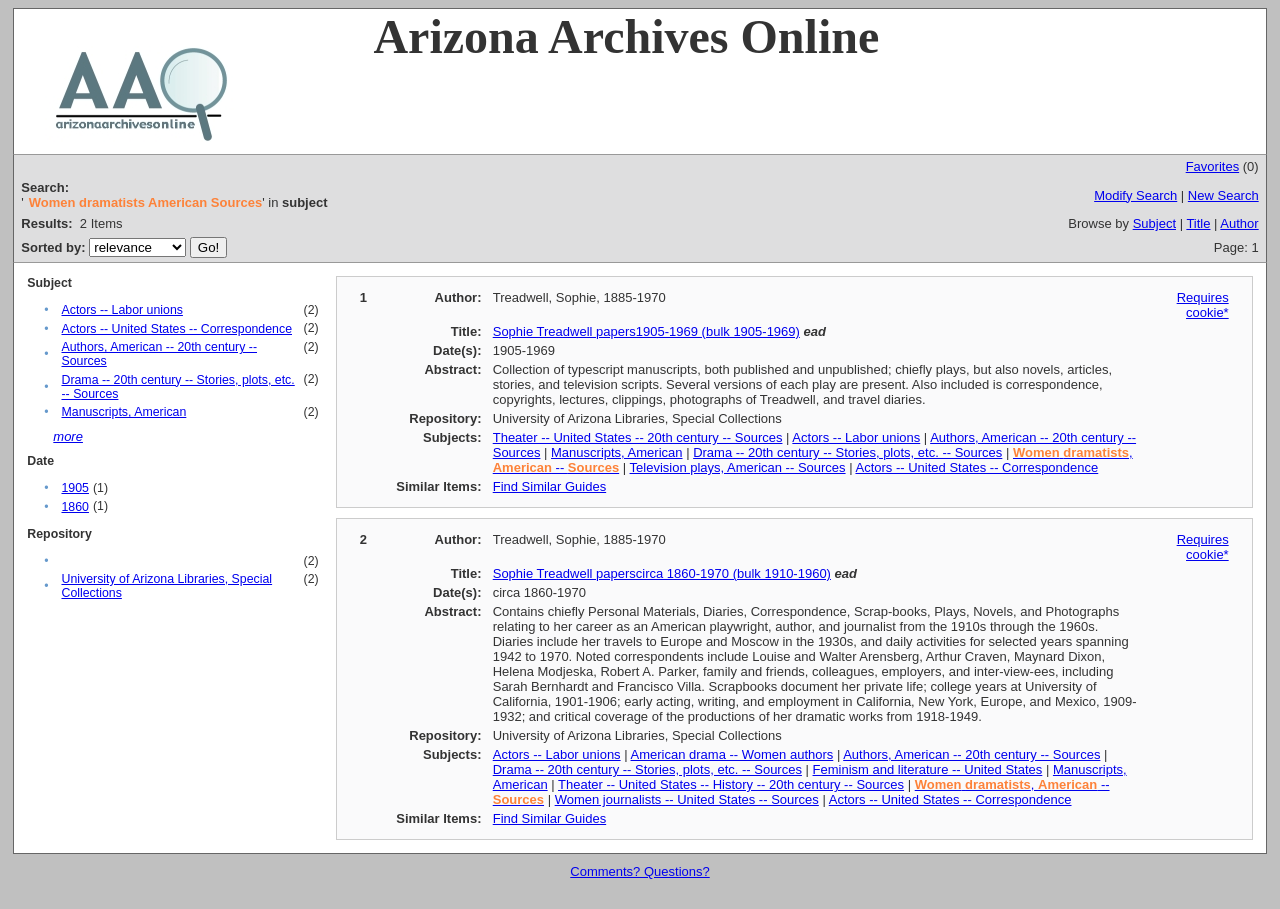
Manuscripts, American (123, 412)
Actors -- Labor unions (121, 310)
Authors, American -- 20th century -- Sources (971, 754)
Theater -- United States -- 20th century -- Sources (638, 437)
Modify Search (1135, 195)
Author (1239, 223)
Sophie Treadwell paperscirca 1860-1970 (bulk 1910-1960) (662, 573)
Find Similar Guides (549, 486)
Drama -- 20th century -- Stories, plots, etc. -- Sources (847, 452)
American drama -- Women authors (732, 754)
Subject (1154, 223)
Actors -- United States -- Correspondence (176, 329)
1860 (74, 507)
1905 (74, 488)
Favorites (1212, 166)
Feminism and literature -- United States (928, 769)
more (68, 436)
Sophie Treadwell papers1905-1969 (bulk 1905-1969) (646, 331)
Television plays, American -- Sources (738, 467)
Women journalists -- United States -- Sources (687, 799)
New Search (1223, 195)
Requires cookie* (1203, 305)
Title (1198, 223)
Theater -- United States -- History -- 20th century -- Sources (731, 784)
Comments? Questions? (639, 871)
